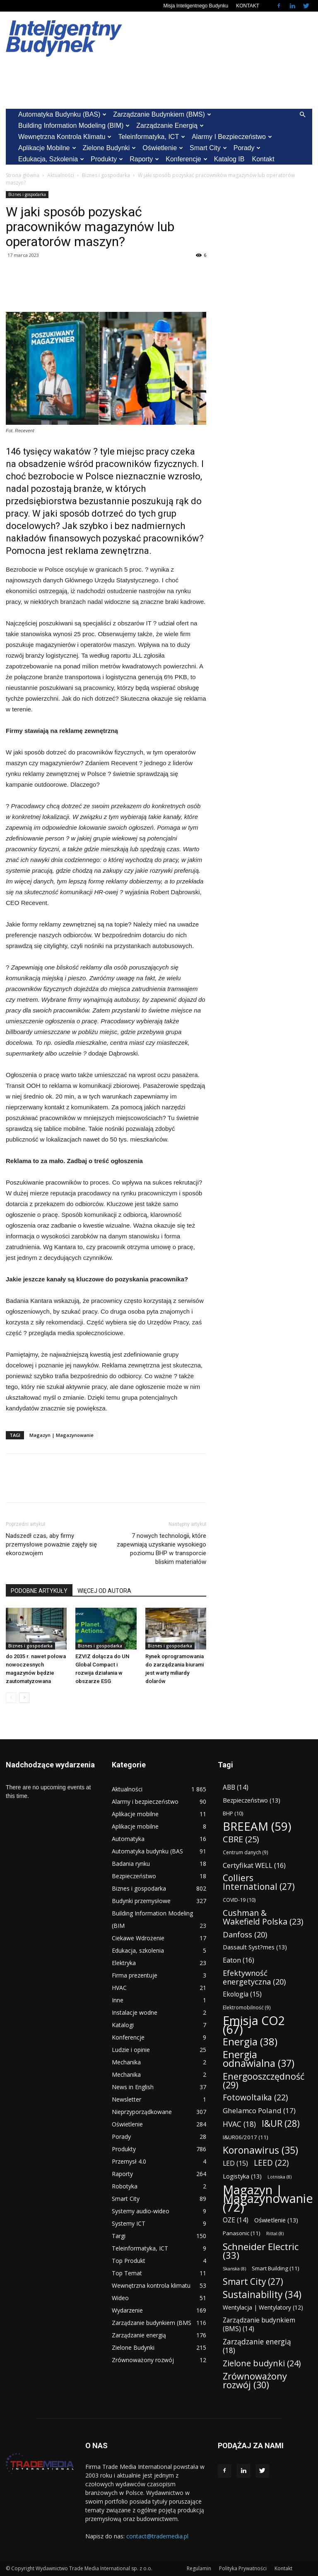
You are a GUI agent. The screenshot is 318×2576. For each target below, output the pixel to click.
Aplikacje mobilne (47, 147)
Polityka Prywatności (243, 2568)
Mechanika (126, 2062)
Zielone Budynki (109, 147)
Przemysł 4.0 (129, 2161)
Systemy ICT (128, 2223)
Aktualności (60, 175)
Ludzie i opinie (131, 2050)
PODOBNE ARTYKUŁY (39, 1590)
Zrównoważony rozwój (143, 2360)
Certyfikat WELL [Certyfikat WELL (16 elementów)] (254, 1865)
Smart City (208, 147)
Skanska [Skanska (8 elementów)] (234, 2269)
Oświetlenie (162, 147)
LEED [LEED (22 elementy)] (271, 2163)
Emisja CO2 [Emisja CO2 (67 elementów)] (254, 2024)
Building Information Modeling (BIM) (74, 125)
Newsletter (126, 2099)
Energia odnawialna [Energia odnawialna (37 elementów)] (258, 2059)
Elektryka (124, 1963)
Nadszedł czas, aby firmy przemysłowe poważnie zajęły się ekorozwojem (51, 1544)
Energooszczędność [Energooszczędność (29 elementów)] (263, 2080)
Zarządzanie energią (170, 125)
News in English (133, 2087)
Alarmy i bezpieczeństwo (232, 136)
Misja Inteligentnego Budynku (195, 6)
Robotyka (124, 2186)
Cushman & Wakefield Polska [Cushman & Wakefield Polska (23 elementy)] (263, 1917)
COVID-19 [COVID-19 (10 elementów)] (239, 1899)
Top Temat (127, 2273)
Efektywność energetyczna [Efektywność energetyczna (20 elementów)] (254, 1977)
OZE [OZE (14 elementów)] (235, 2220)
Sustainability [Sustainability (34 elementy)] (262, 2294)
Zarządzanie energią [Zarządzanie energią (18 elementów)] (257, 2346)
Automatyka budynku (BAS (147, 1851)
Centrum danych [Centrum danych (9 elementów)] (245, 1852)
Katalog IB (229, 159)
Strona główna (22, 175)
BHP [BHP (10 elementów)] (233, 1813)
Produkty (107, 159)
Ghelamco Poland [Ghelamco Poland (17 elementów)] (259, 2110)
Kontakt (263, 159)
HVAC (119, 1988)
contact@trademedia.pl (157, 2536)
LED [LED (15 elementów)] (235, 2163)
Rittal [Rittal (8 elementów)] (275, 2233)
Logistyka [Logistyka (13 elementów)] (242, 2176)
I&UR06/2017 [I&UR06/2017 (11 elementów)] (245, 2137)
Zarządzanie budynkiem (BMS (151, 2323)
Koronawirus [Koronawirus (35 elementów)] (260, 2150)
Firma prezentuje (134, 1975)
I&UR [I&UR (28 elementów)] (281, 2123)
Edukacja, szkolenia (51, 159)
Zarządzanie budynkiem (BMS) (162, 114)
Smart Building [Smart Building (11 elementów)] (275, 2268)
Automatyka (128, 1839)
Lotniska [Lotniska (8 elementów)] (279, 2177)
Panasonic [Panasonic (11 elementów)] (241, 2233)
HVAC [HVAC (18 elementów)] (239, 2124)
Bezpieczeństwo (134, 1876)
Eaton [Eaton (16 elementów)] (238, 1960)
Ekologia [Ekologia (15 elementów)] (242, 1994)
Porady (247, 147)
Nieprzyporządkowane (142, 2112)
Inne (117, 2000)
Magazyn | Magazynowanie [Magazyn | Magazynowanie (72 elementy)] (268, 2199)
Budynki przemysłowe (141, 1901)
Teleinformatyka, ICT (151, 136)
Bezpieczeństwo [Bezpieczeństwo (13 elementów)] (251, 1800)
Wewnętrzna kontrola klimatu (64, 136)
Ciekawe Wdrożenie (138, 1938)
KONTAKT (247, 6)
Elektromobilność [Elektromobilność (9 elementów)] (247, 2007)
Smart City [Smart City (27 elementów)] (253, 2281)
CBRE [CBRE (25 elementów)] (241, 1839)
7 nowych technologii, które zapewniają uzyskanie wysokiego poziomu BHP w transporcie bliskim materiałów (161, 1549)
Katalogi (123, 2025)
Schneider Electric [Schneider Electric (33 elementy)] (261, 2251)
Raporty (144, 159)
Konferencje (186, 159)
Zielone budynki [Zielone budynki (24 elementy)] (262, 2363)
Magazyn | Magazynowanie (61, 1435)
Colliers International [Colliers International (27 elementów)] (259, 1882)
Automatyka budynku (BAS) (62, 114)
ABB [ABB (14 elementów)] (235, 1787)
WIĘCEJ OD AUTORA (104, 1590)
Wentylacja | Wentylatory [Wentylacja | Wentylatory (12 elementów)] (263, 2307)
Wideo (120, 2298)
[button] (302, 115)
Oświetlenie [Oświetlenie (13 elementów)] (276, 2220)
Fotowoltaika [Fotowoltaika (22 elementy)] (255, 2097)
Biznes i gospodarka (106, 175)
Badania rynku (131, 1863)
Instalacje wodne (134, 2012)
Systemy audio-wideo (140, 2211)
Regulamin (199, 2568)
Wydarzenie (127, 2310)
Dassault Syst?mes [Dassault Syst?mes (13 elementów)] (255, 1947)
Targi (118, 2236)
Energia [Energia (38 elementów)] (250, 2041)
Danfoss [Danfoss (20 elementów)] (245, 1934)
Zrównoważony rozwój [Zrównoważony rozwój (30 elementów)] (255, 2380)
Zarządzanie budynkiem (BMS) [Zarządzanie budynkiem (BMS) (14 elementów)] (259, 2324)
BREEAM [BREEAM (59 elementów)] (257, 1826)
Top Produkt (128, 2261)
